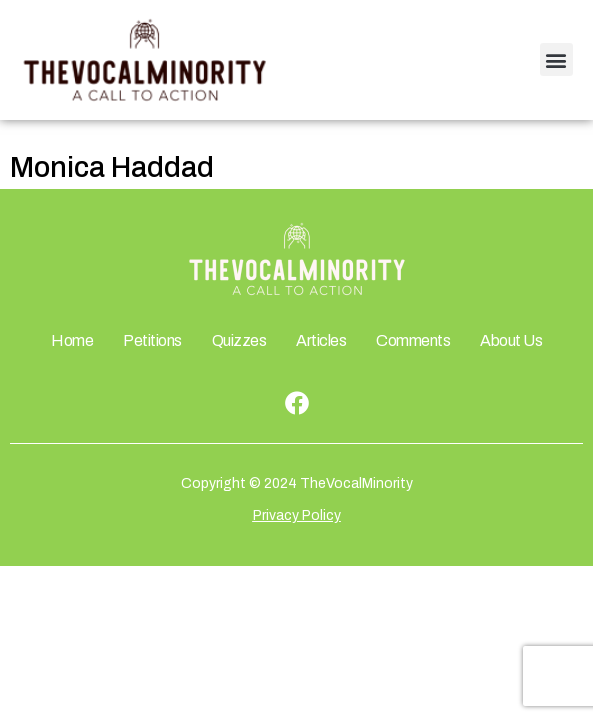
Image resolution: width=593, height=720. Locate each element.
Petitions (152, 340)
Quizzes (239, 340)
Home (72, 340)
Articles (321, 340)
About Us (511, 340)
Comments (413, 340)
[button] (556, 59)
